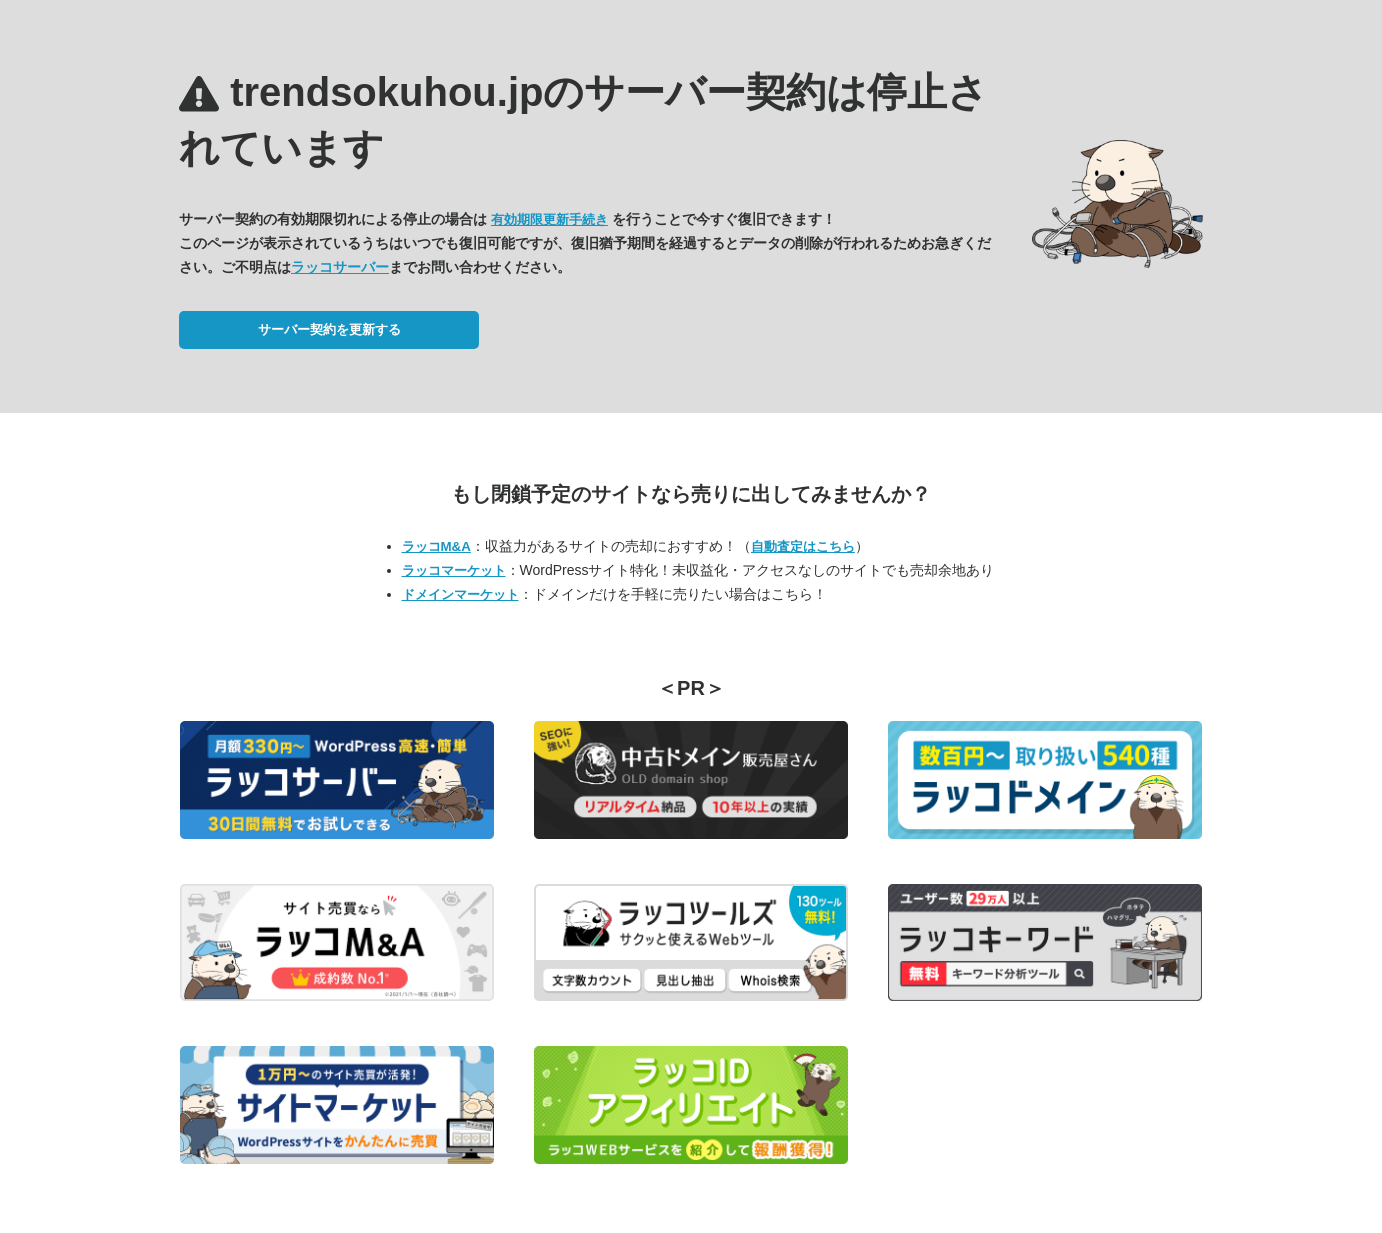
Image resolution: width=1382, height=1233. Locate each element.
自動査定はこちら (803, 546)
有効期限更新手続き (549, 219)
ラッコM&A (436, 546)
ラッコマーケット (454, 570)
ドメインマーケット (460, 594)
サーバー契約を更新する (329, 329)
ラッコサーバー (340, 267)
